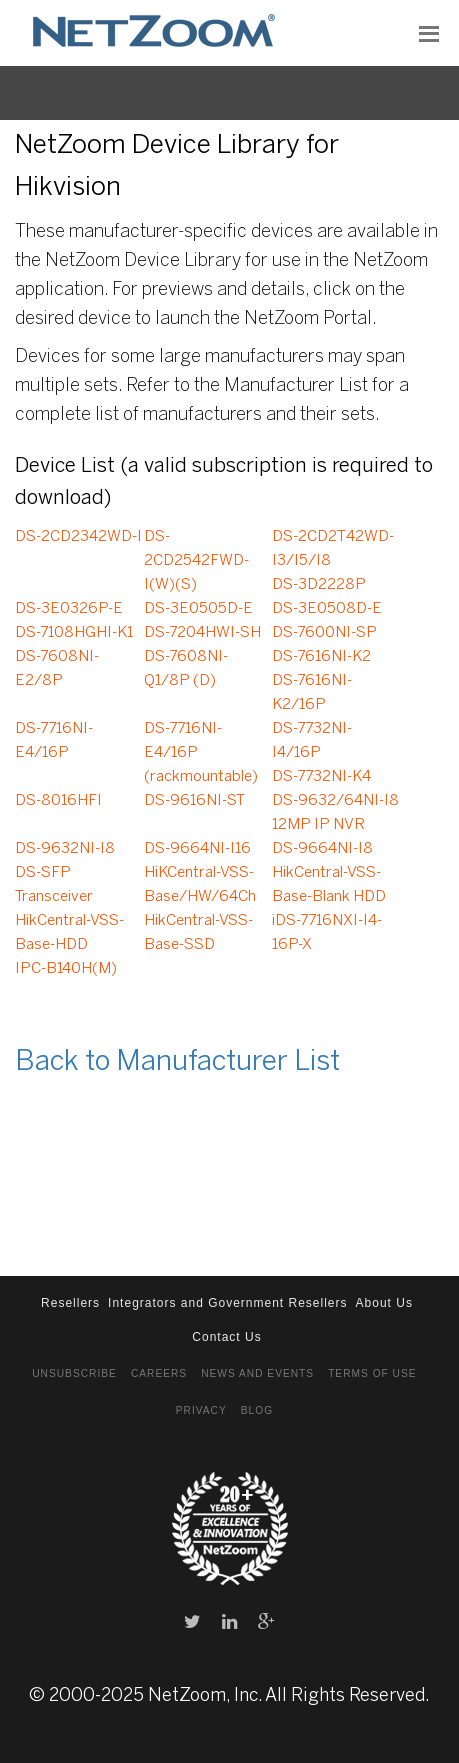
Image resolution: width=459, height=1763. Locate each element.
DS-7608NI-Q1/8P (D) (186, 669)
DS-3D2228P (319, 585)
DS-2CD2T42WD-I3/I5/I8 (333, 549)
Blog (257, 1410)
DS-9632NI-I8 (65, 849)
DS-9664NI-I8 (322, 849)
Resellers (70, 1303)
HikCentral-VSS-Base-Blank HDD (329, 885)
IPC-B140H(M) (66, 969)
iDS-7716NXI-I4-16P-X (327, 933)
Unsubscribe (74, 1373)
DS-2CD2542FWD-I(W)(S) (196, 561)
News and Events (257, 1373)
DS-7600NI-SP (324, 633)
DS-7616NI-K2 (321, 657)
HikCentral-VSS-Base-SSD (198, 933)
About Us (384, 1303)
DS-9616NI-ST (194, 801)
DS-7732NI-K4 (321, 777)
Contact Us (226, 1337)
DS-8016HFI (58, 801)
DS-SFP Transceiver (54, 885)
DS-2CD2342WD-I (78, 537)
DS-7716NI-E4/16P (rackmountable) (201, 753)
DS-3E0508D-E (327, 609)
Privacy (201, 1410)
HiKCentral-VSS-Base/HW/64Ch (200, 885)
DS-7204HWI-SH (202, 633)
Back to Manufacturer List (177, 1062)
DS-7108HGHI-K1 (74, 633)
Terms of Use (372, 1373)
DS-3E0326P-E (69, 609)
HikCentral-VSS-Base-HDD (69, 933)
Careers (159, 1373)
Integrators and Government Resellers (227, 1303)
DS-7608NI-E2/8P (57, 669)
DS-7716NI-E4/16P (54, 741)
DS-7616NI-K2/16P (312, 693)
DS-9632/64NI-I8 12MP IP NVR (335, 813)
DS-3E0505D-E (198, 609)
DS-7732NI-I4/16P (312, 741)
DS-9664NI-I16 (197, 849)
